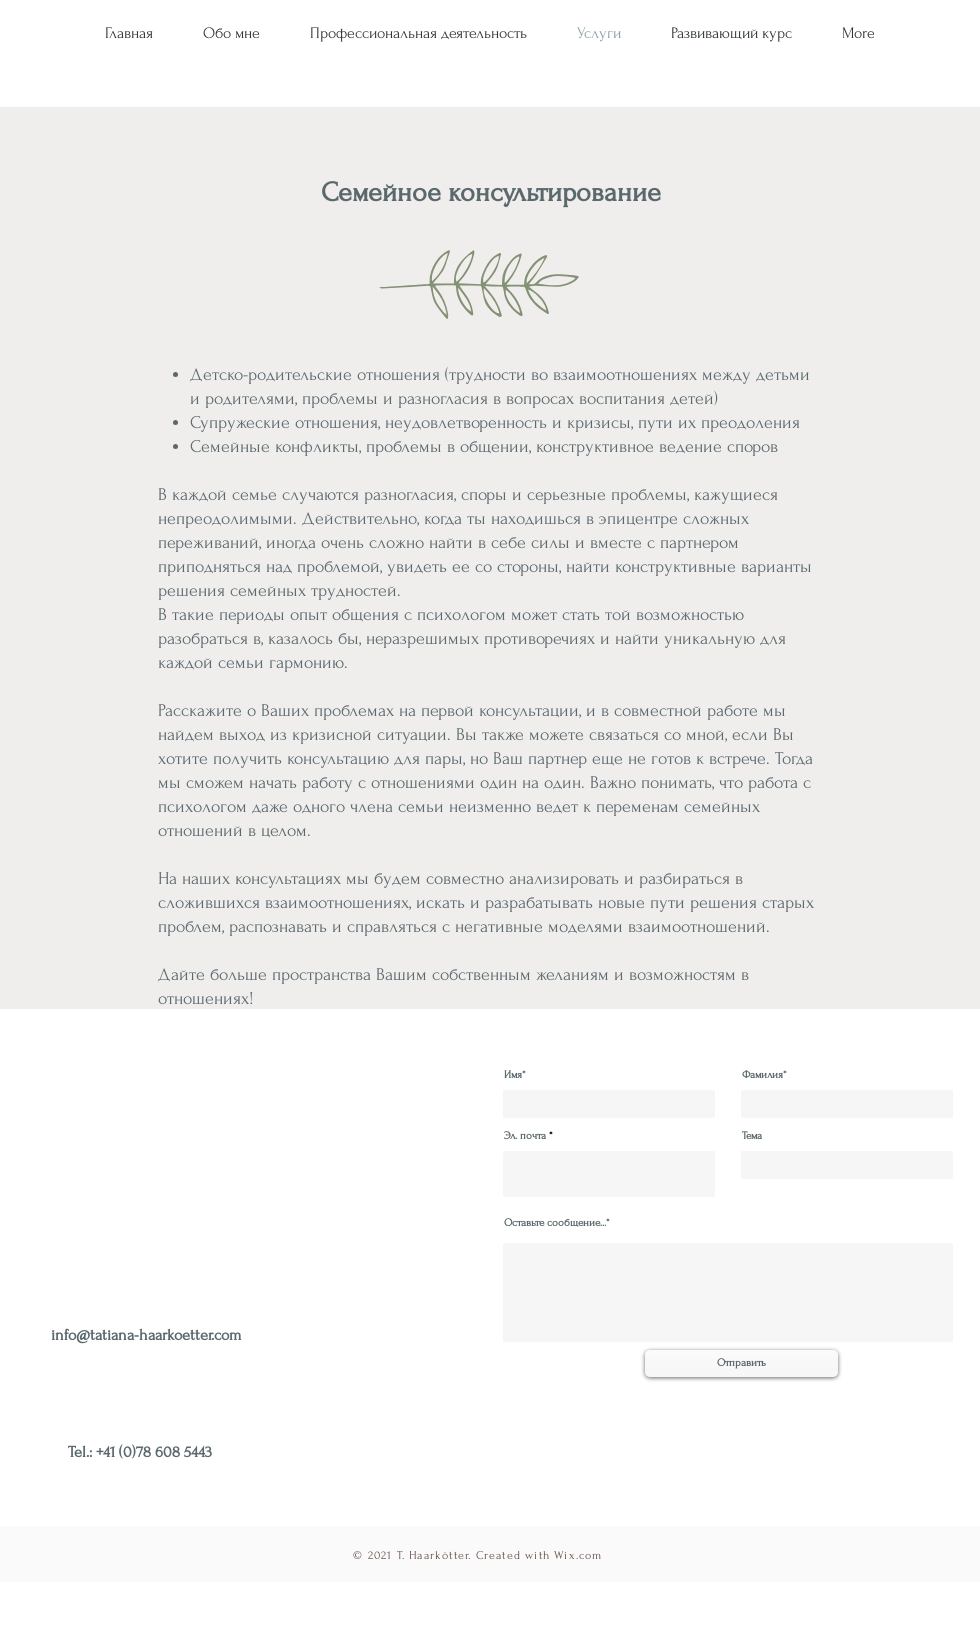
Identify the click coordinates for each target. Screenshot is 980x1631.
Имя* (515, 1075)
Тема (752, 1136)
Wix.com (578, 1555)
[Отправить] (741, 1363)
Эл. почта (525, 1136)
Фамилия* (764, 1075)
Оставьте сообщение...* (557, 1223)
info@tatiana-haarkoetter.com (146, 1335)
